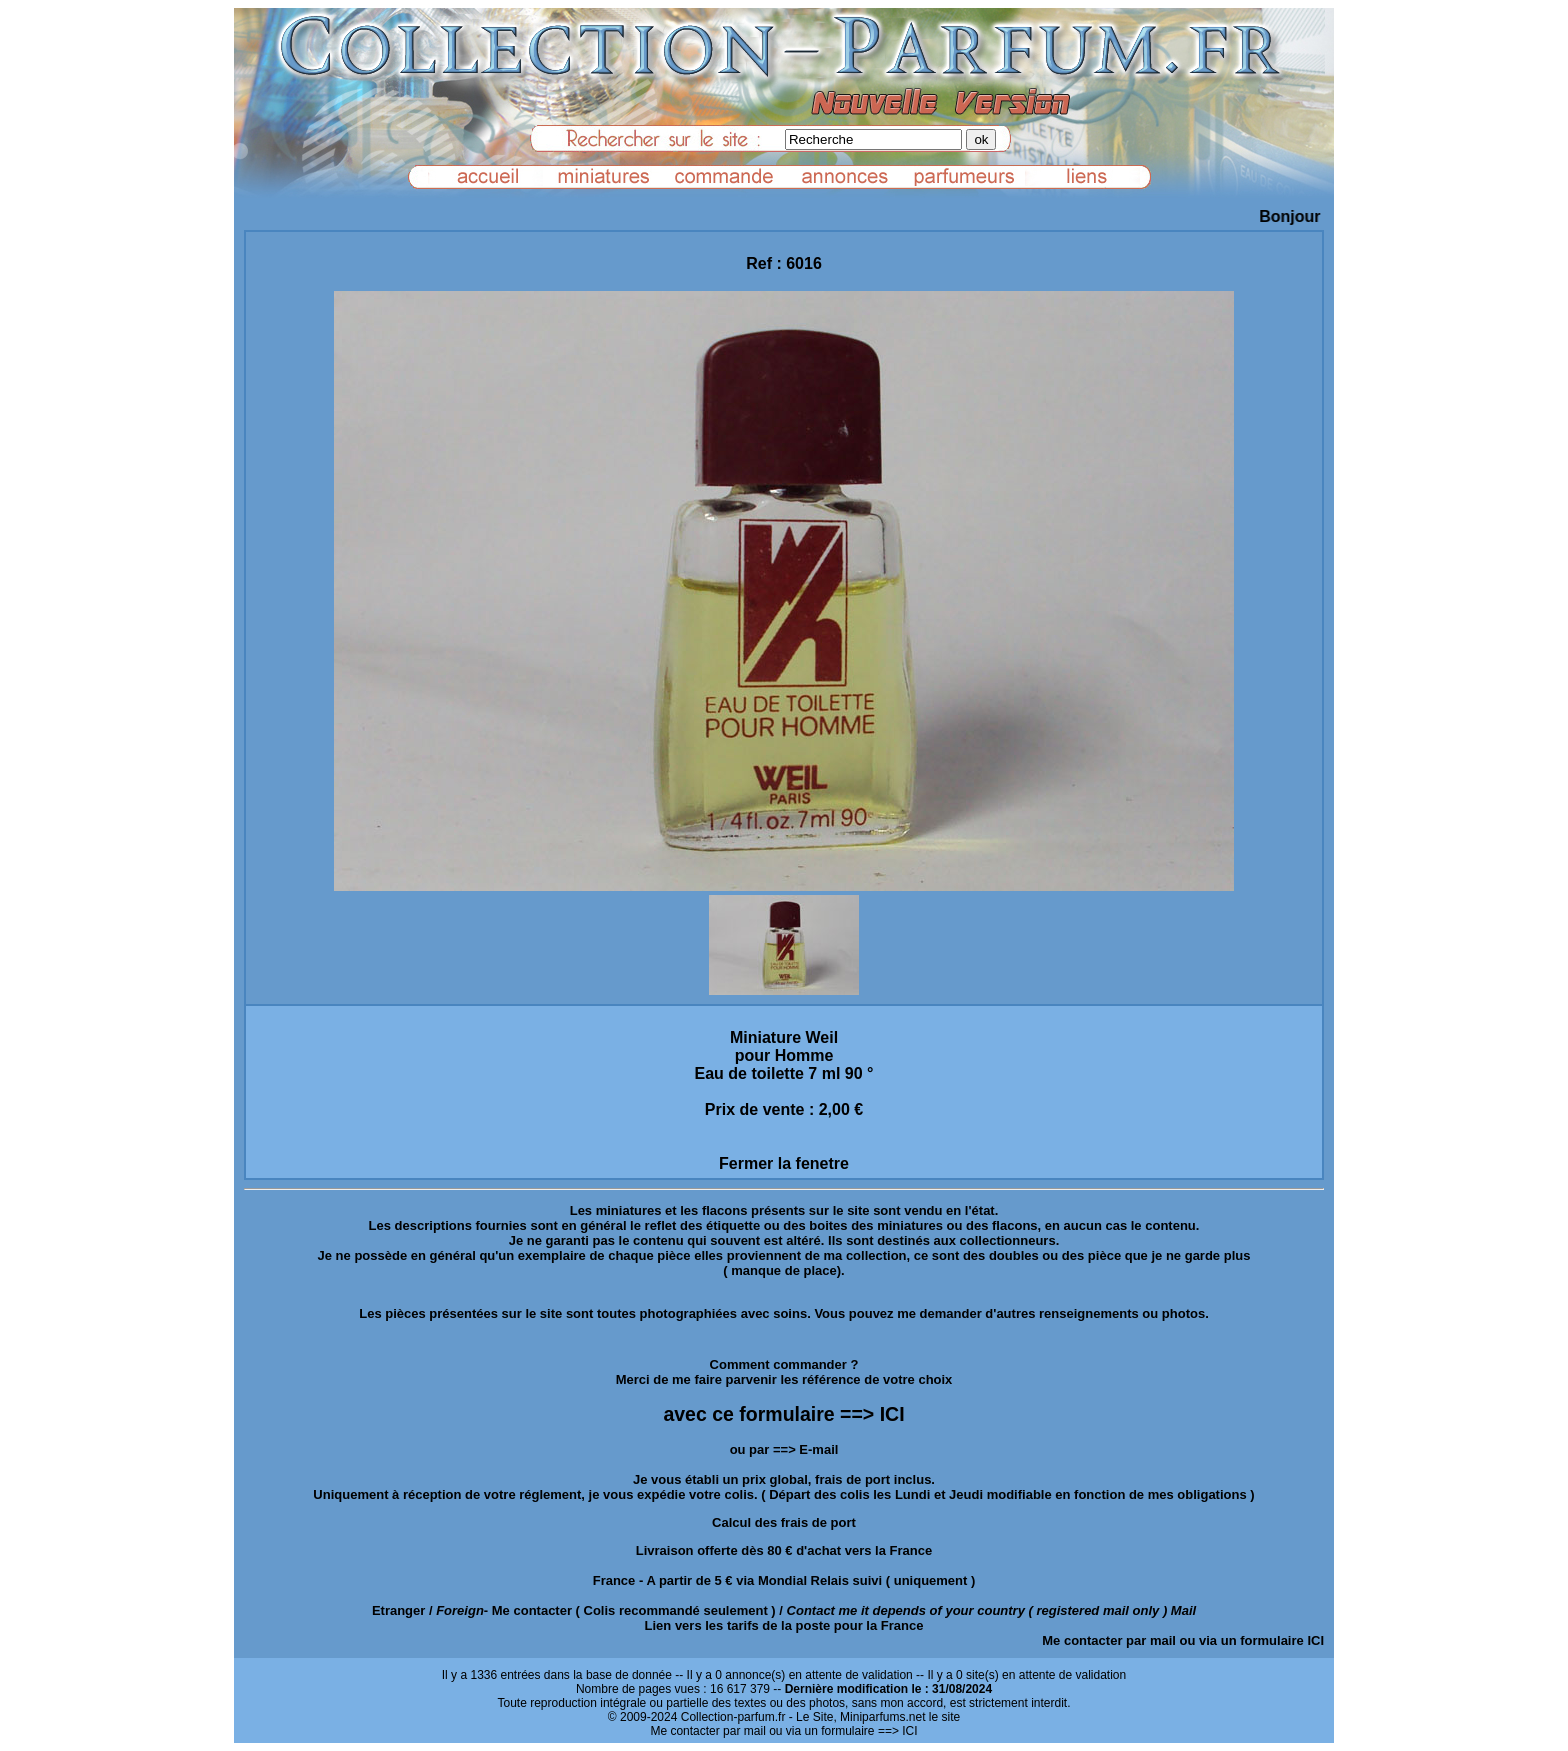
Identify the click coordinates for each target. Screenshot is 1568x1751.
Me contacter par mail (1109, 1640)
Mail (1183, 1610)
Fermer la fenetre (784, 1163)
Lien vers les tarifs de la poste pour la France (784, 1625)
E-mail (818, 1449)
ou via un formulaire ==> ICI (843, 1731)
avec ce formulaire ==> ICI (783, 1414)
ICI (1315, 1640)
